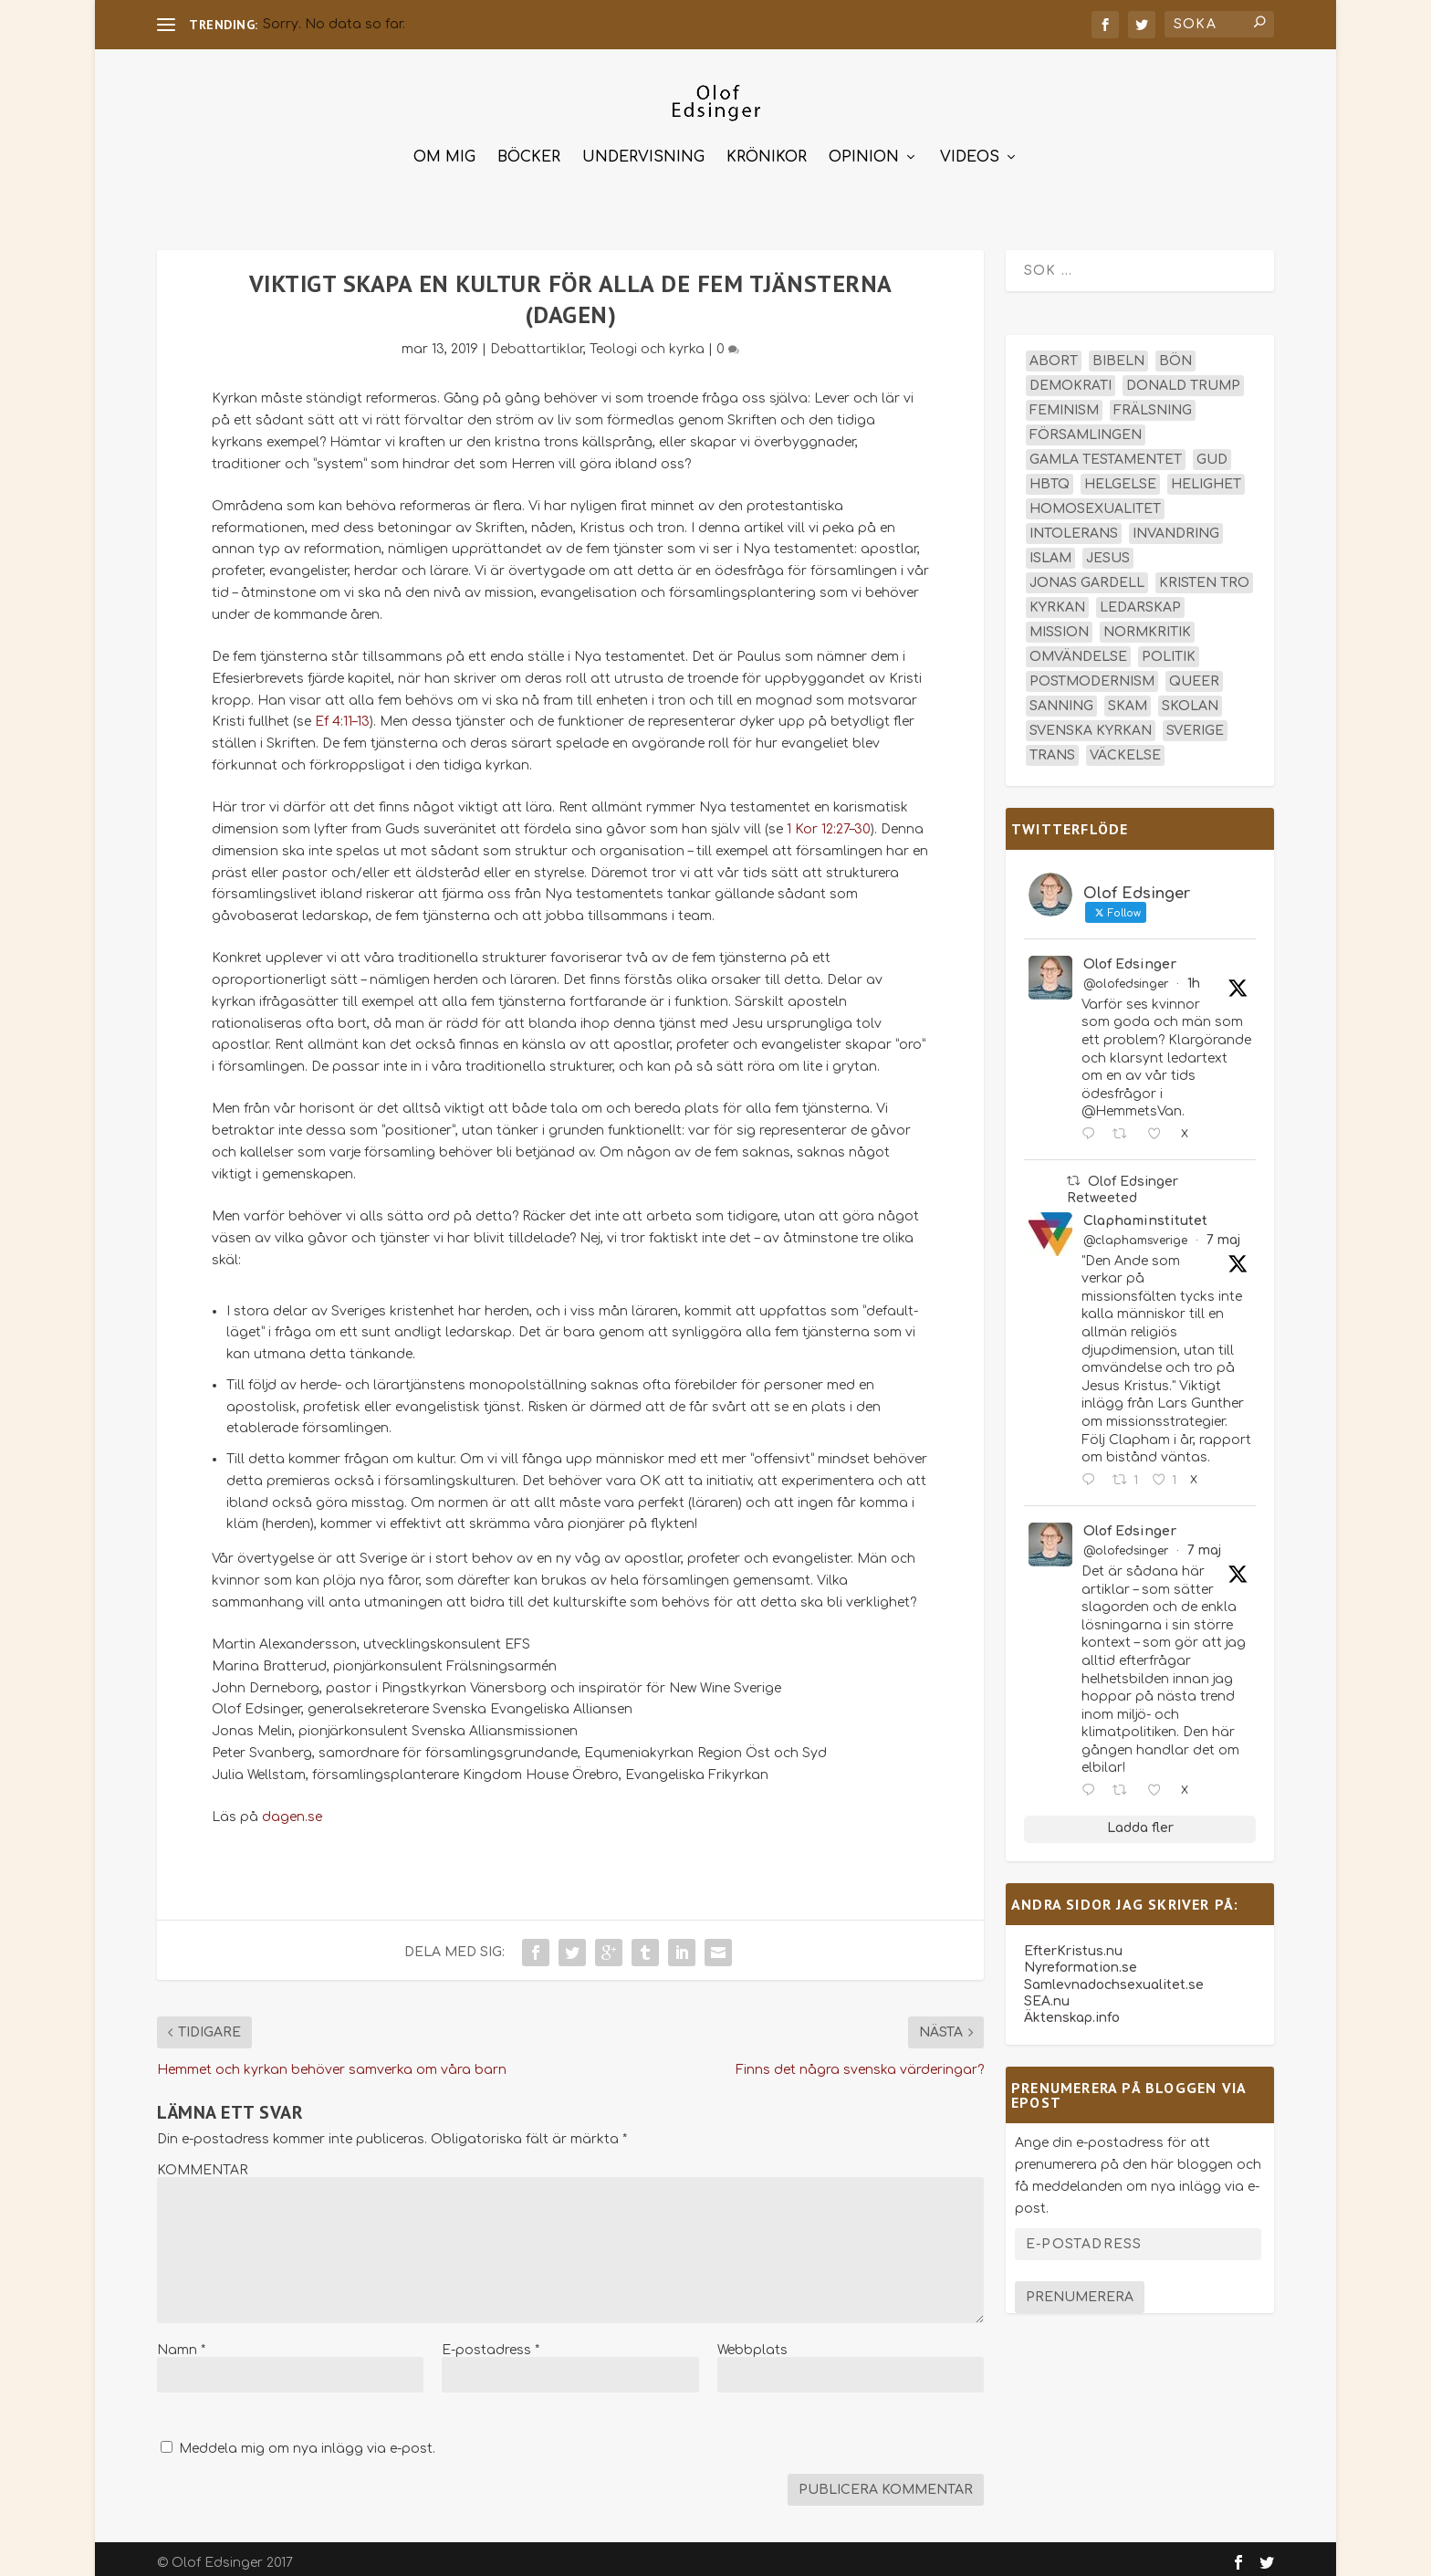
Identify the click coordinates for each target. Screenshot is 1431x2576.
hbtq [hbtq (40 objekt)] (1049, 476)
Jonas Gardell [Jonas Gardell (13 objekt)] (1086, 574)
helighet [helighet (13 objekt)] (1206, 476)
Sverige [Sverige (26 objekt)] (1195, 722)
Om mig (444, 149)
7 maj (1223, 1232)
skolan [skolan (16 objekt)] (1190, 698)
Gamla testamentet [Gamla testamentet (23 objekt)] (1105, 451)
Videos (969, 149)
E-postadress (490, 2342)
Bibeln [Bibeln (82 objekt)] (1118, 353)
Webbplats (752, 2342)
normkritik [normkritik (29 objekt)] (1147, 624)
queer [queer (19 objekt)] (1194, 673)
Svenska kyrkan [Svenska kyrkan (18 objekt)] (1090, 722)
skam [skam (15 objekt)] (1127, 698)
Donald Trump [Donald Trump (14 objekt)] (1183, 377)
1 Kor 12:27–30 (829, 821)
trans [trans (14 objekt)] (1052, 747)
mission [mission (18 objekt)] (1059, 624)
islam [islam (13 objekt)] (1050, 550)
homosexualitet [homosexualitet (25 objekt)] (1095, 501)
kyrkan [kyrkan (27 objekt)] (1057, 599)
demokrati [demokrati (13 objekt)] (1070, 377)
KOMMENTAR (202, 2162)
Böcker (528, 149)
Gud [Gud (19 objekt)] (1211, 451)
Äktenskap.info (1072, 2009)
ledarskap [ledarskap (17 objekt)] (1140, 599)
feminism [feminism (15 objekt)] (1064, 402)
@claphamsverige (1135, 1232)
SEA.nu (1047, 1993)
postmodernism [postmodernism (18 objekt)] (1091, 673)
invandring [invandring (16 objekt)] (1176, 525)
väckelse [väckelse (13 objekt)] (1125, 747)
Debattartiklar (536, 341)
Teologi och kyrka (647, 341)
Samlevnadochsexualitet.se (1114, 1977)
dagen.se (292, 1809)
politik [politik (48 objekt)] (1169, 648)
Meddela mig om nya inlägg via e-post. (307, 2440)
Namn (181, 2342)
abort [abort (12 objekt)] (1053, 353)
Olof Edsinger (1129, 956)
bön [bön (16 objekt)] (1175, 353)
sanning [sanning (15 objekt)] (1061, 698)
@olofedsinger (1125, 975)
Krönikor (766, 149)
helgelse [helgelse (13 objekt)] (1120, 476)
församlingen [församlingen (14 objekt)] (1085, 427)
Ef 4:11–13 (342, 713)
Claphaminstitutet (1145, 1213)
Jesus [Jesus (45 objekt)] (1108, 550)
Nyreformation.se (1080, 1959)
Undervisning (643, 149)
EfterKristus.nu (1073, 1943)
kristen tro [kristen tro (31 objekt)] (1204, 574)
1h (1193, 975)
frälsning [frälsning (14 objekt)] (1152, 402)
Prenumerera (1079, 2289)
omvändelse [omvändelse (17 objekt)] (1078, 648)
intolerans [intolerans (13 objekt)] (1073, 525)
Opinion (864, 149)
